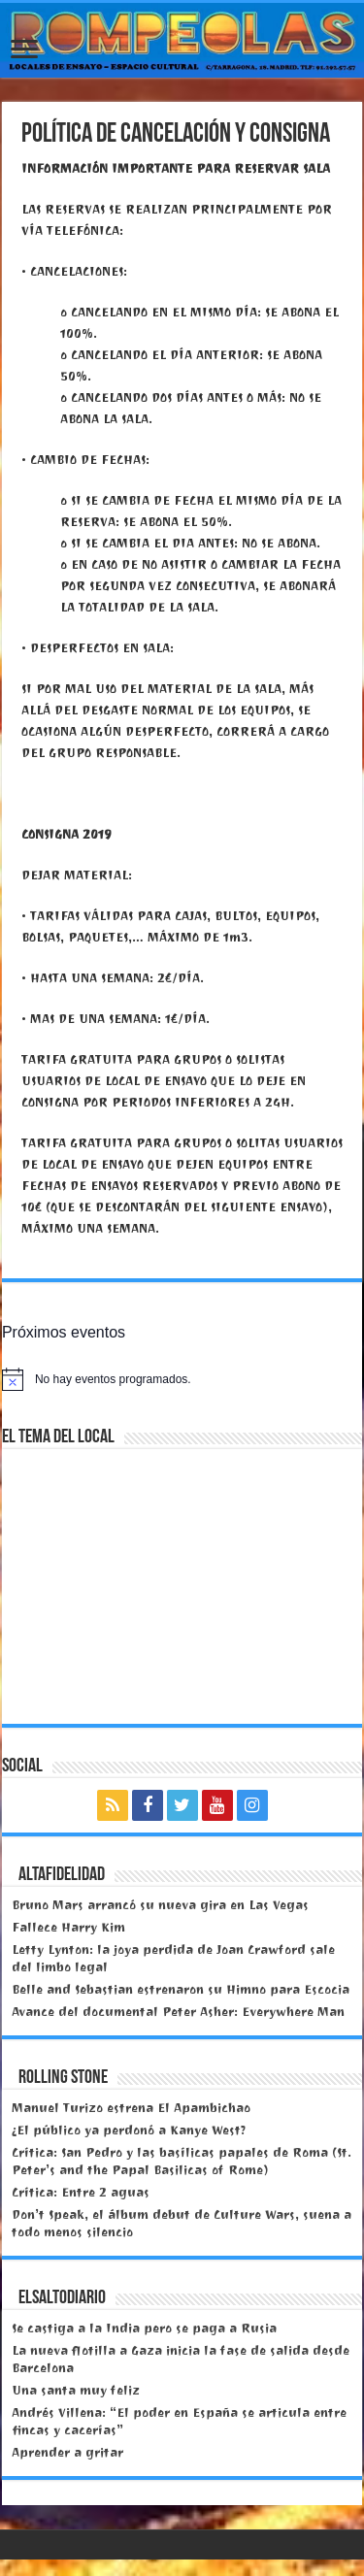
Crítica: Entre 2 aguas (80, 2192)
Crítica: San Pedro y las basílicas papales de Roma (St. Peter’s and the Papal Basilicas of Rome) (181, 2161)
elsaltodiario (62, 2298)
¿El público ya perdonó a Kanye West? (129, 2130)
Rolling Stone (63, 2078)
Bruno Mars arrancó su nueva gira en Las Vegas (160, 1905)
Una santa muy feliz (76, 2390)
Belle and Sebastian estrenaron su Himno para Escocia (180, 1989)
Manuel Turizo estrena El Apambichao (131, 2107)
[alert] (182, 1379)
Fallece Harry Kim (68, 1927)
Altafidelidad (61, 1875)
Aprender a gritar (67, 2452)
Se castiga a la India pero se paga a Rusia (144, 2328)
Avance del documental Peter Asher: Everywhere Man (178, 2011)
